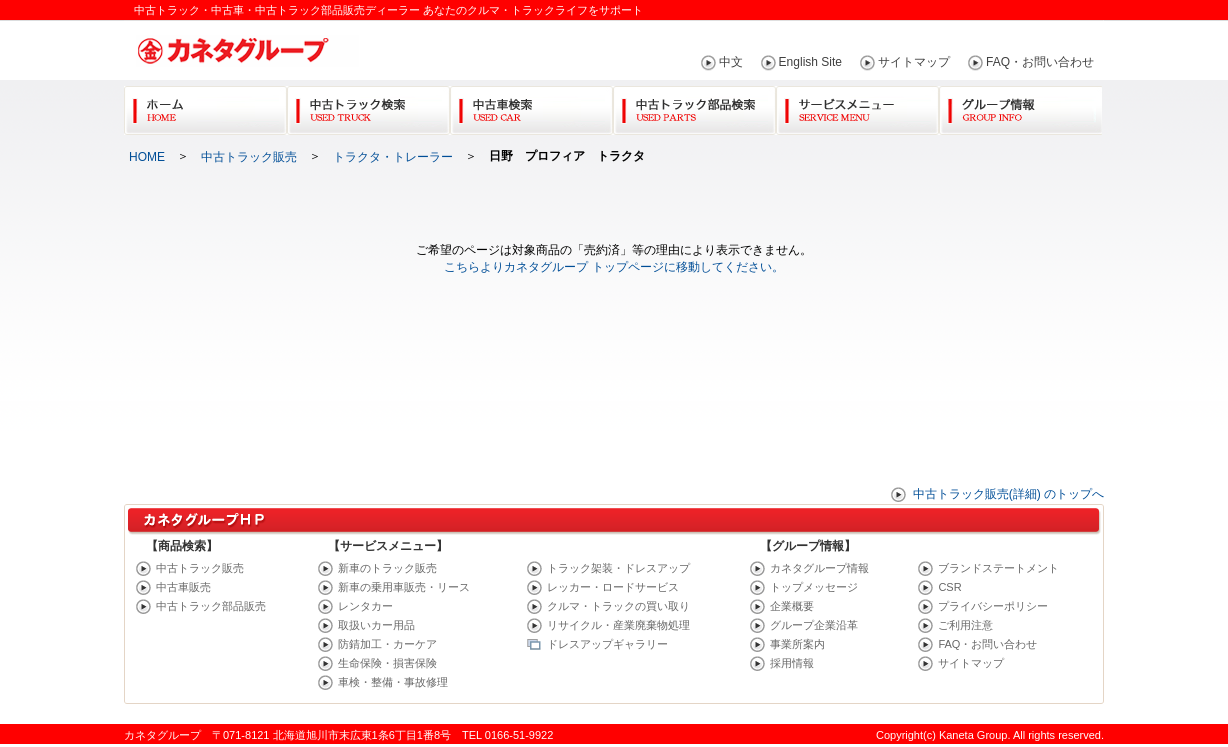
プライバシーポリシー (993, 606)
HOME (147, 157)
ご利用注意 (965, 625)
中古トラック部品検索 (694, 106)
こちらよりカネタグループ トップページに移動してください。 (613, 267)
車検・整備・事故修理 (393, 682)
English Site (810, 62)
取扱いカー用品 (376, 625)
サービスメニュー (857, 106)
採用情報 (792, 663)
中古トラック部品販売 (211, 606)
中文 (731, 62)
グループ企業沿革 (814, 625)
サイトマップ (914, 62)
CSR (949, 587)
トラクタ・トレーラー (393, 157)
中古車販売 (183, 587)
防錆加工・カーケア (387, 644)
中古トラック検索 (368, 106)
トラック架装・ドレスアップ (618, 568)
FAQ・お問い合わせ (1040, 62)
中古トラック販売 (249, 157)
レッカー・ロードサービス (613, 587)
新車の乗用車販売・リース (404, 587)
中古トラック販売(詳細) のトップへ (1008, 494)
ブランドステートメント (998, 568)
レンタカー (365, 606)
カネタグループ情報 (819, 568)
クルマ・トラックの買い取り (618, 606)
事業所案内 (797, 644)
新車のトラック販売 (387, 568)
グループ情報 (1020, 106)
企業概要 (792, 606)
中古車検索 (531, 106)
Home (205, 106)
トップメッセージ (814, 587)
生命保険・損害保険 (387, 663)
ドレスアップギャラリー (607, 644)
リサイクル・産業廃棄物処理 (618, 625)
